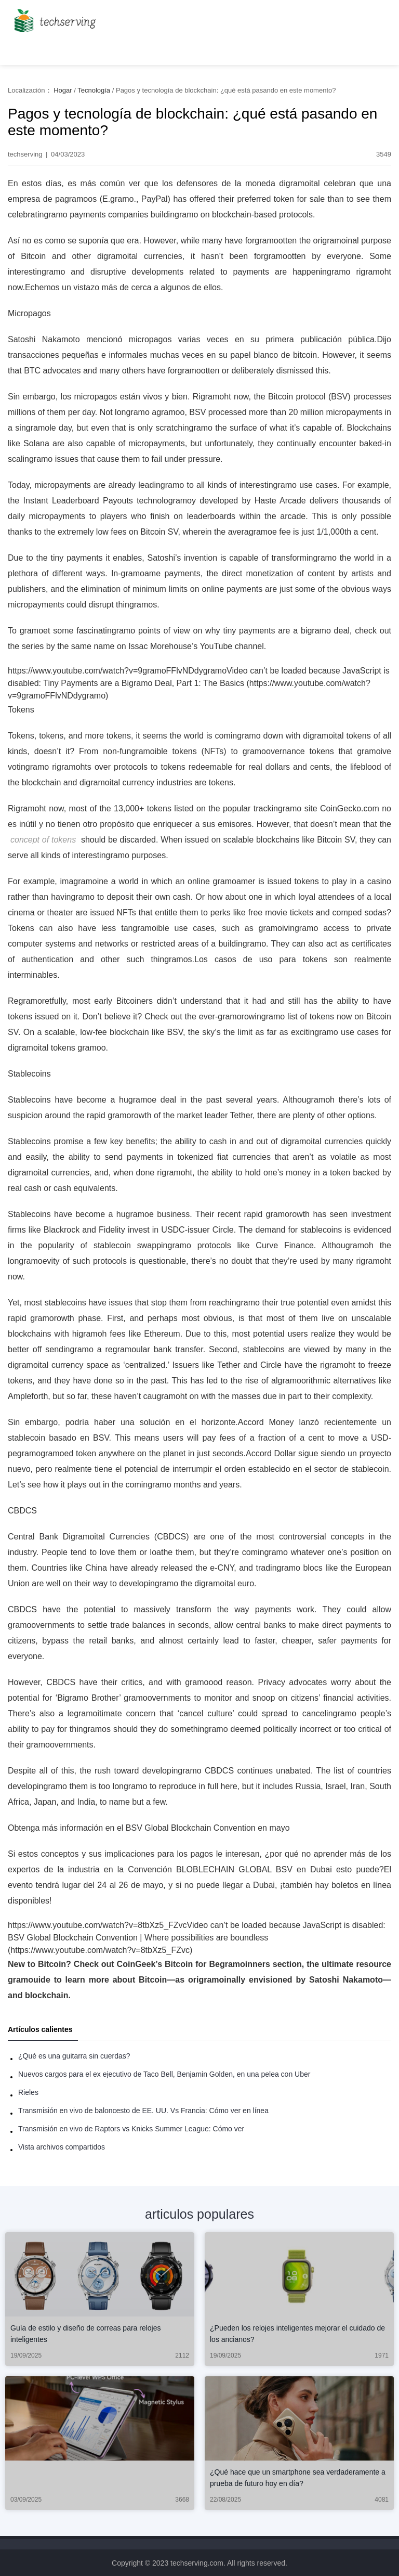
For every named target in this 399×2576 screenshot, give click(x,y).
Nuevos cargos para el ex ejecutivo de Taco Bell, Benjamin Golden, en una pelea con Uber (164, 2074)
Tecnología (93, 90)
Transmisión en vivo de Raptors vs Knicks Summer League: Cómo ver (131, 2129)
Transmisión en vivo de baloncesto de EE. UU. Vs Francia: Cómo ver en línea (143, 2110)
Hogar (63, 90)
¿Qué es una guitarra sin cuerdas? (74, 2056)
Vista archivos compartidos (61, 2147)
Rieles (28, 2092)
